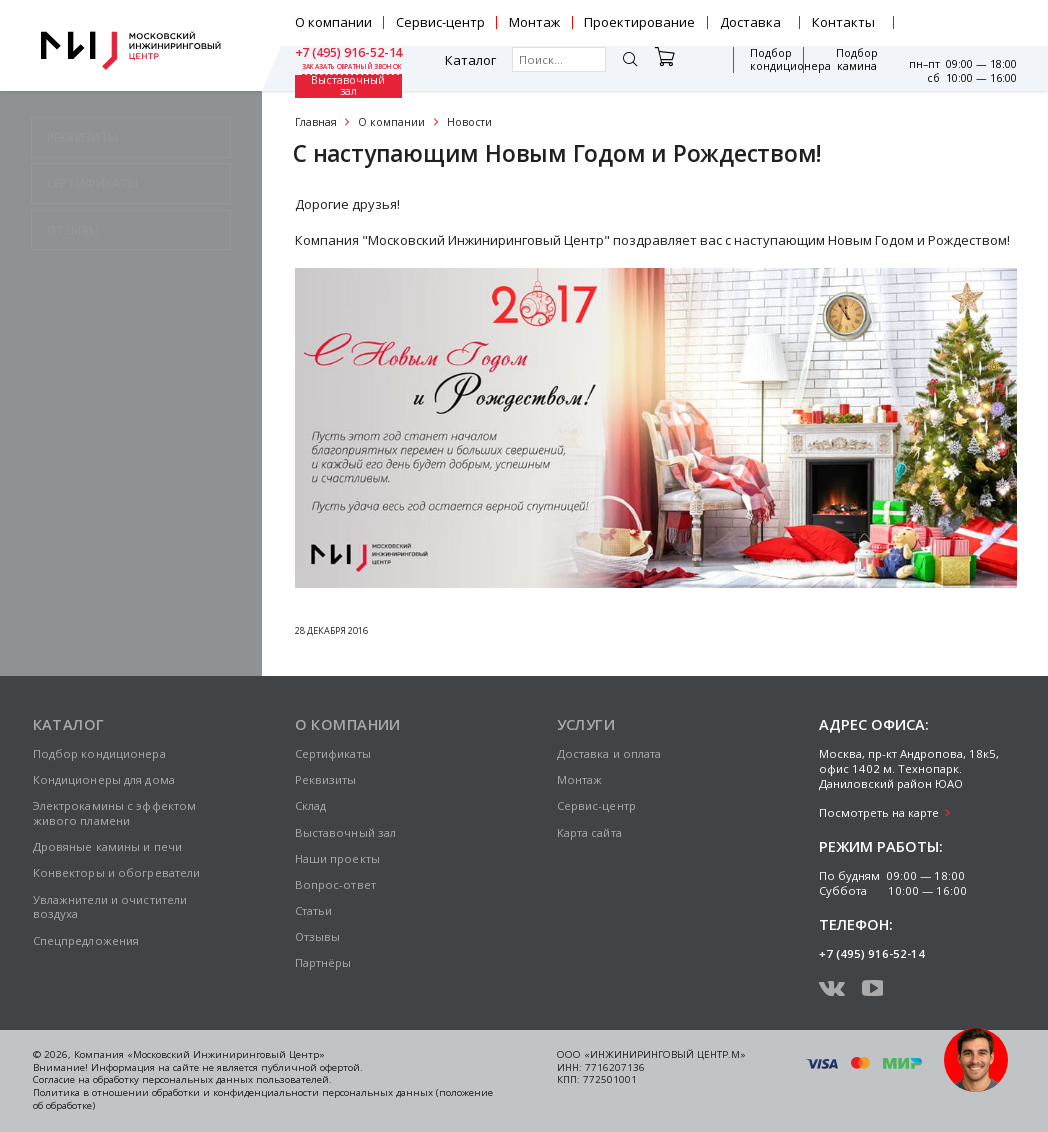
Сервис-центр (440, 22)
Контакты (843, 22)
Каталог (346, 68)
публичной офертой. (312, 1067)
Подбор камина (771, 68)
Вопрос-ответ (335, 884)
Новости (469, 122)
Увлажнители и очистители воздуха (110, 907)
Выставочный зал (848, 68)
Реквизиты (326, 779)
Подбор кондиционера (679, 68)
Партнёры (323, 962)
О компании (333, 22)
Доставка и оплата (609, 753)
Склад (311, 805)
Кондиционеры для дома (104, 779)
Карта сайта (589, 832)
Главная (316, 122)
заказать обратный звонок (966, 30)
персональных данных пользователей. (237, 1079)
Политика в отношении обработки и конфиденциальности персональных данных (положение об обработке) (263, 1099)
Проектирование (639, 22)
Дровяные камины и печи (108, 846)
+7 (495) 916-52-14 (962, 16)
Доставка (750, 22)
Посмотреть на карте (879, 812)
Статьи (314, 910)
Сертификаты (333, 753)
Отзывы (318, 936)
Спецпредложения (86, 940)
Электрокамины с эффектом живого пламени (115, 813)
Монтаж (534, 22)
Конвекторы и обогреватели (117, 872)
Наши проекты (337, 858)
